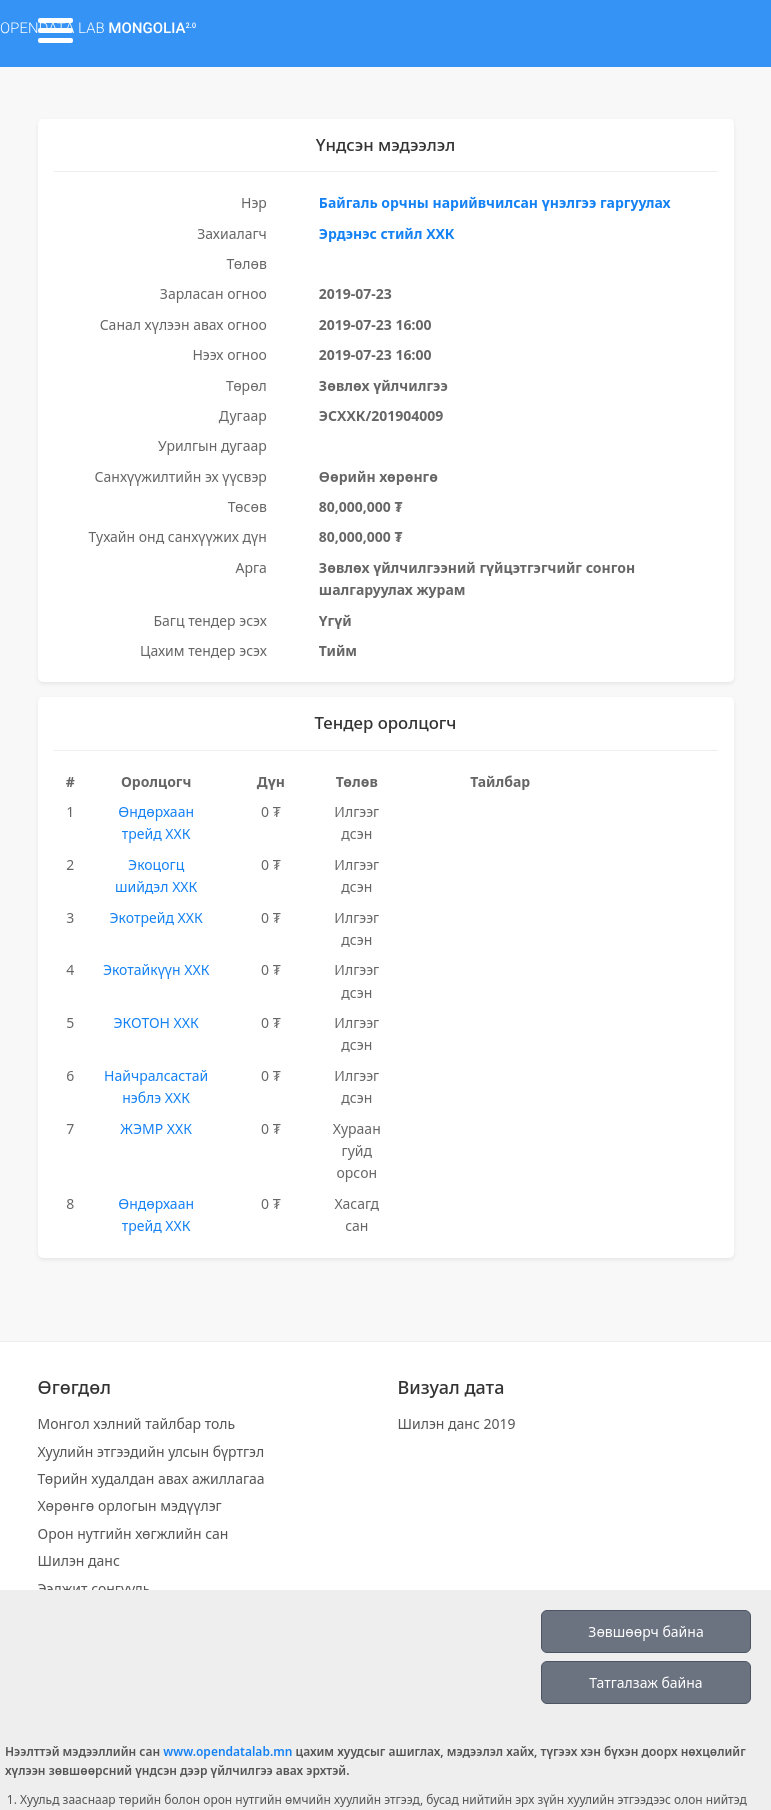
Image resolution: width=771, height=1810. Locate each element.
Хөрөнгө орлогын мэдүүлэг (130, 1505)
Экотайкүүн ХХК (156, 969)
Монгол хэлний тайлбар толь (137, 1423)
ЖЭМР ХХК (156, 1128)
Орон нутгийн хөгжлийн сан (133, 1533)
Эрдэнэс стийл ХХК (387, 233)
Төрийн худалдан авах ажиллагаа (151, 1478)
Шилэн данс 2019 (457, 1423)
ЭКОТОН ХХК (155, 1022)
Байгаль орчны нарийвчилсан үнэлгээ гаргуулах (495, 202)
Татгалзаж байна (645, 1682)
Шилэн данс (79, 1560)
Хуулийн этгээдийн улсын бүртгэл (151, 1451)
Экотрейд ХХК (156, 917)
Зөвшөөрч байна (645, 1631)
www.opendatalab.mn (227, 1751)
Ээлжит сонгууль (94, 1588)
